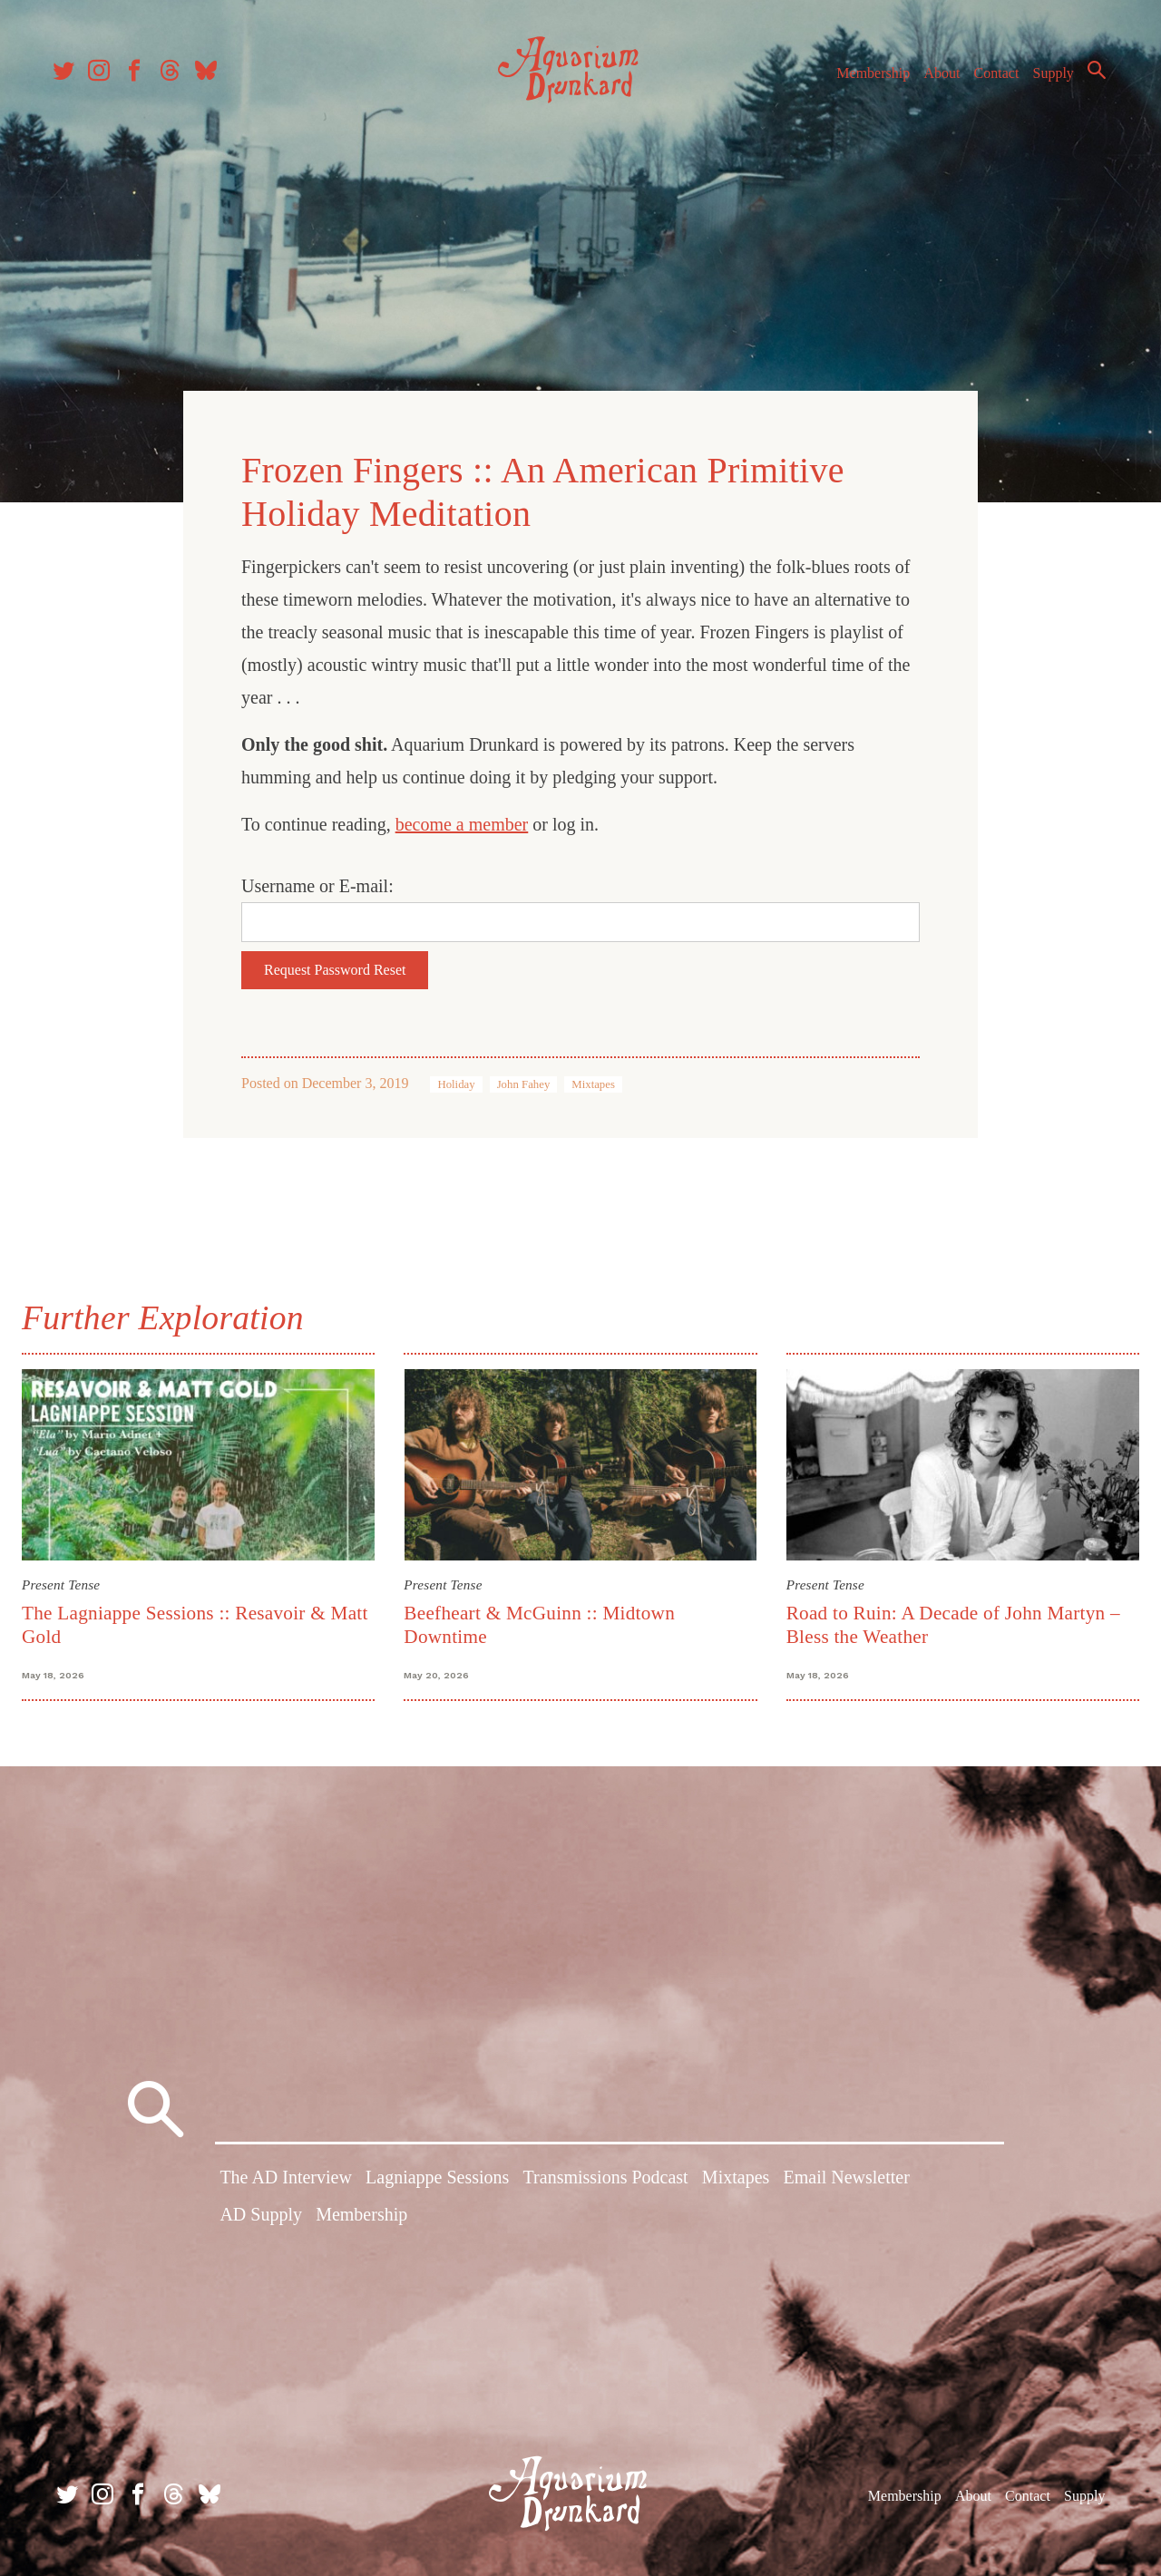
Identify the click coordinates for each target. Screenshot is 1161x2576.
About (933, 80)
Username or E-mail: (317, 881)
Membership (865, 80)
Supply (1045, 80)
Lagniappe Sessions (437, 2181)
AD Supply (261, 2218)
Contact (988, 80)
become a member (462, 820)
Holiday (455, 1080)
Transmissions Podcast (605, 2181)
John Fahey (524, 1080)
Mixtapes (593, 1080)
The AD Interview (286, 2181)
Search (1088, 77)
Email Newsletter (846, 2181)
